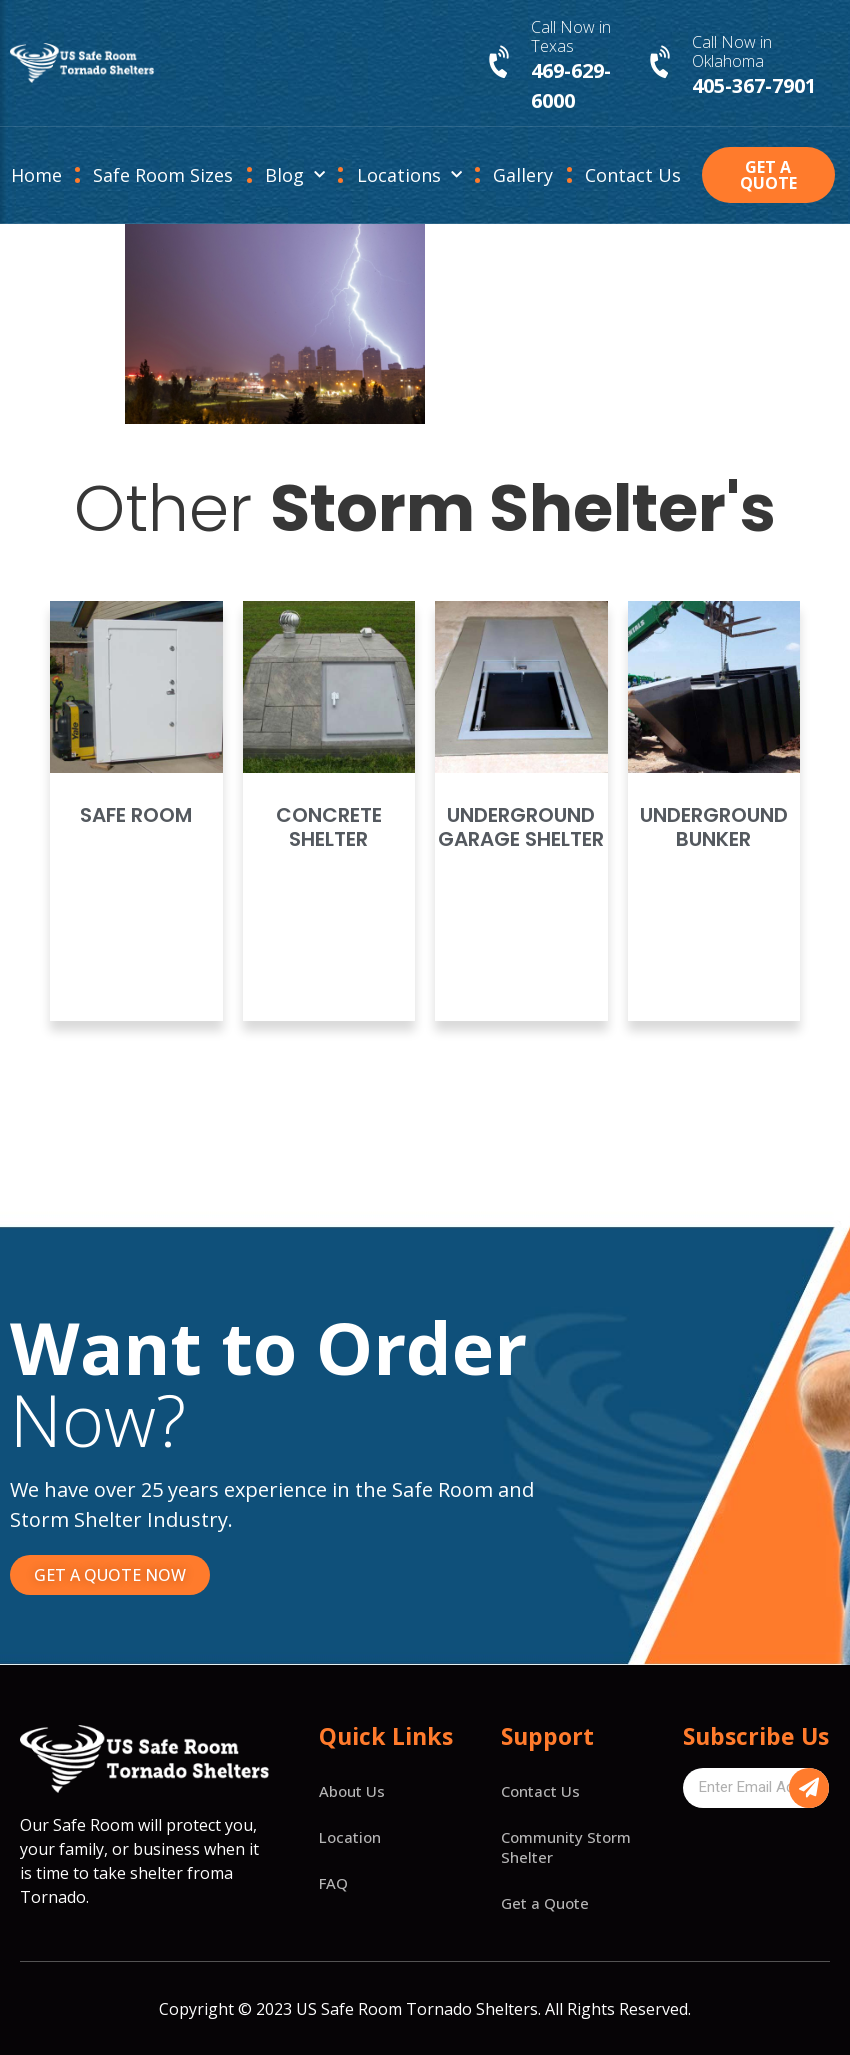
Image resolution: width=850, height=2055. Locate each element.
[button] (768, 175)
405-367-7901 (754, 85)
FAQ (333, 1883)
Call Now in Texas (571, 36)
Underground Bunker (714, 827)
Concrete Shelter (329, 827)
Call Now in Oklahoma (732, 51)
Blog (295, 175)
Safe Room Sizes (163, 175)
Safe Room (136, 815)
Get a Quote (545, 1903)
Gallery (523, 175)
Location (350, 1837)
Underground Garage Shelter (521, 827)
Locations (409, 175)
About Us (352, 1791)
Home (36, 175)
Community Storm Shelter (566, 1847)
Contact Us (633, 175)
